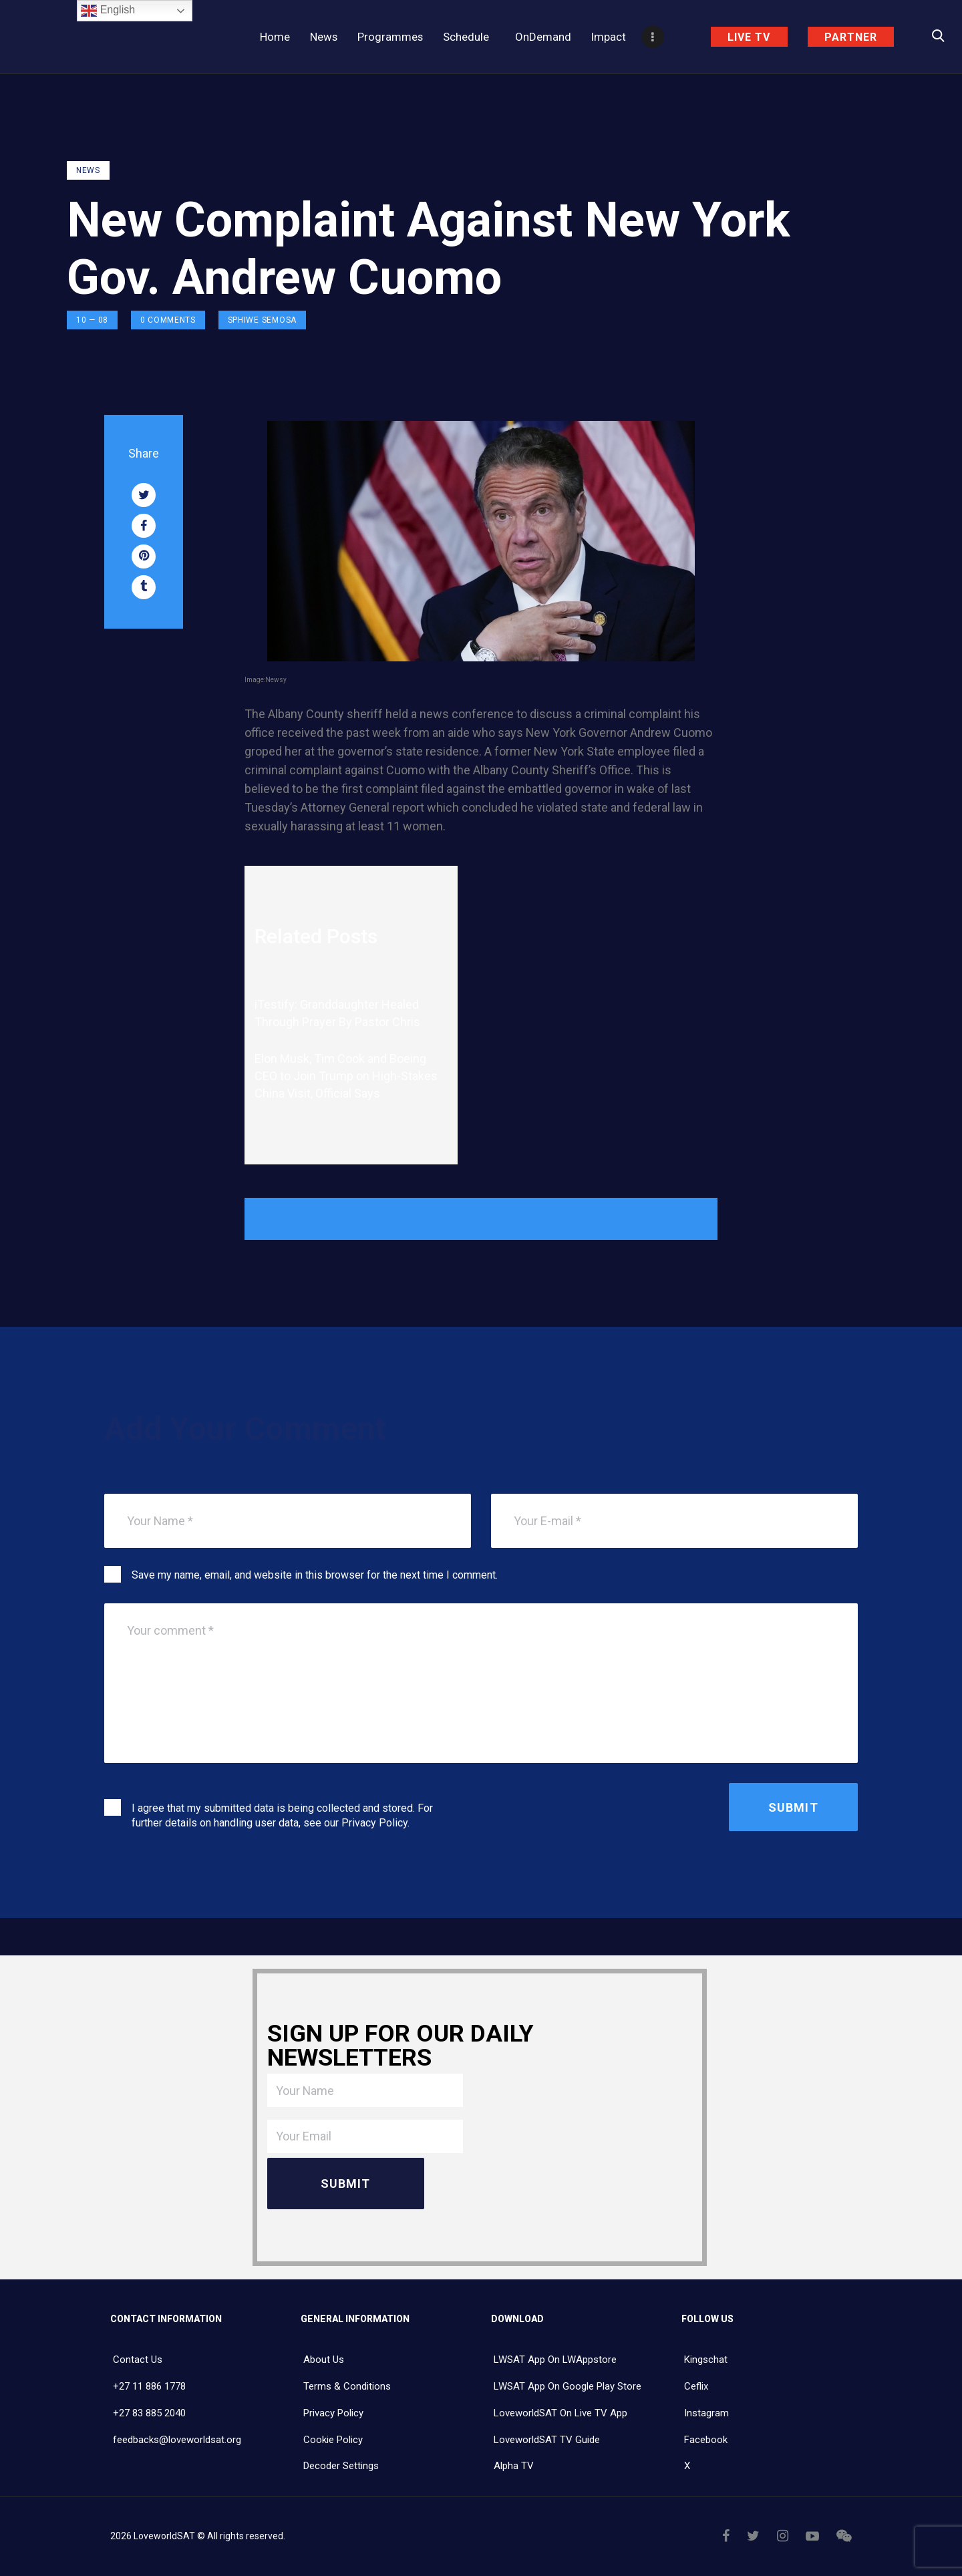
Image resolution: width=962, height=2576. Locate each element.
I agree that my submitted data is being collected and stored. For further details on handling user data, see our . (282, 1815)
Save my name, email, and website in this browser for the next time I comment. (315, 1575)
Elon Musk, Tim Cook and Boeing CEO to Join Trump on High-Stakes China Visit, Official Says (346, 1076)
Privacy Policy (374, 1822)
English (108, 11)
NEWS (88, 170)
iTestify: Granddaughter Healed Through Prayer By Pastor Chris (339, 1013)
